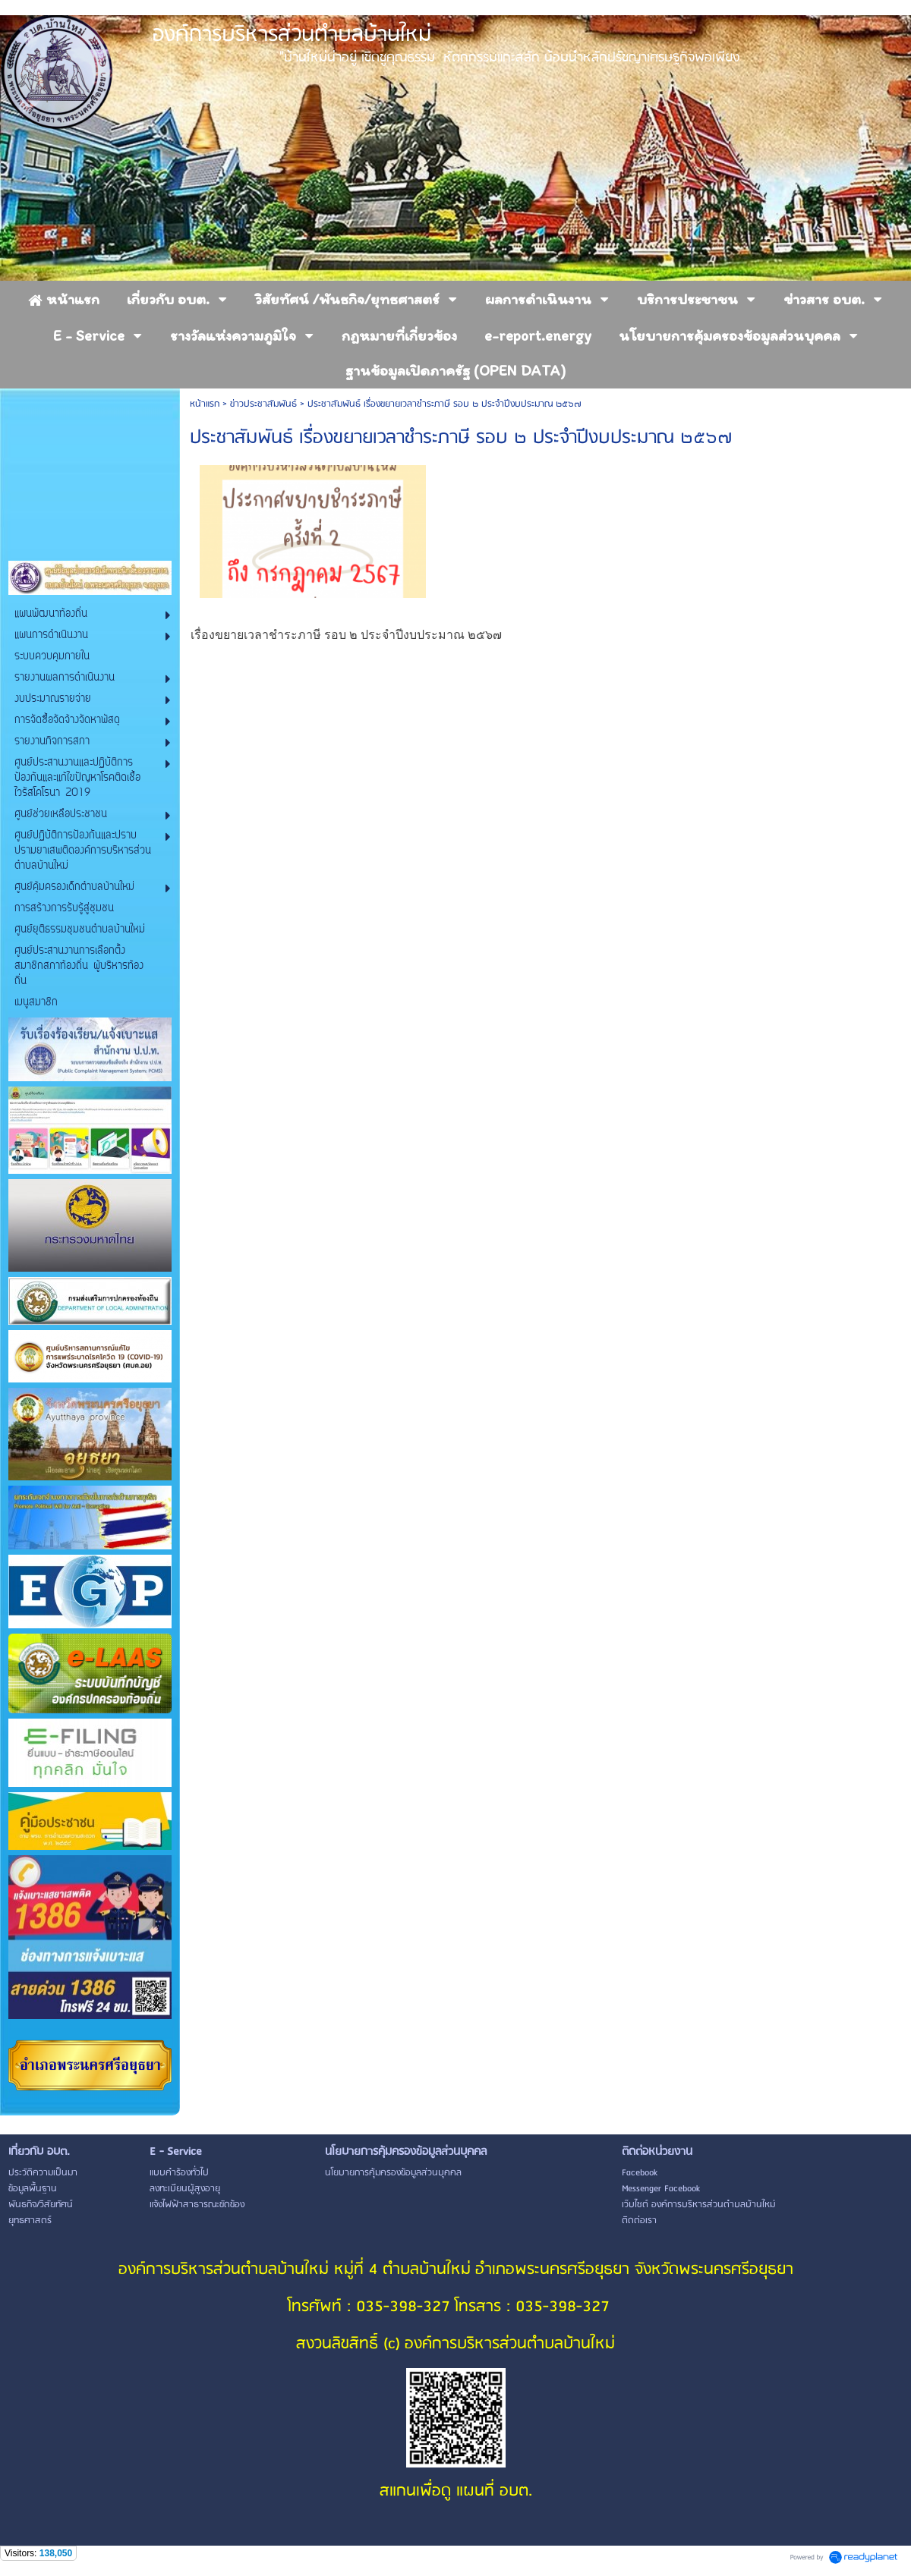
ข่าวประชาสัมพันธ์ (263, 404)
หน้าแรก (204, 404)
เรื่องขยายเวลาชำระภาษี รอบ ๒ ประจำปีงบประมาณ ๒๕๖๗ (346, 634)
